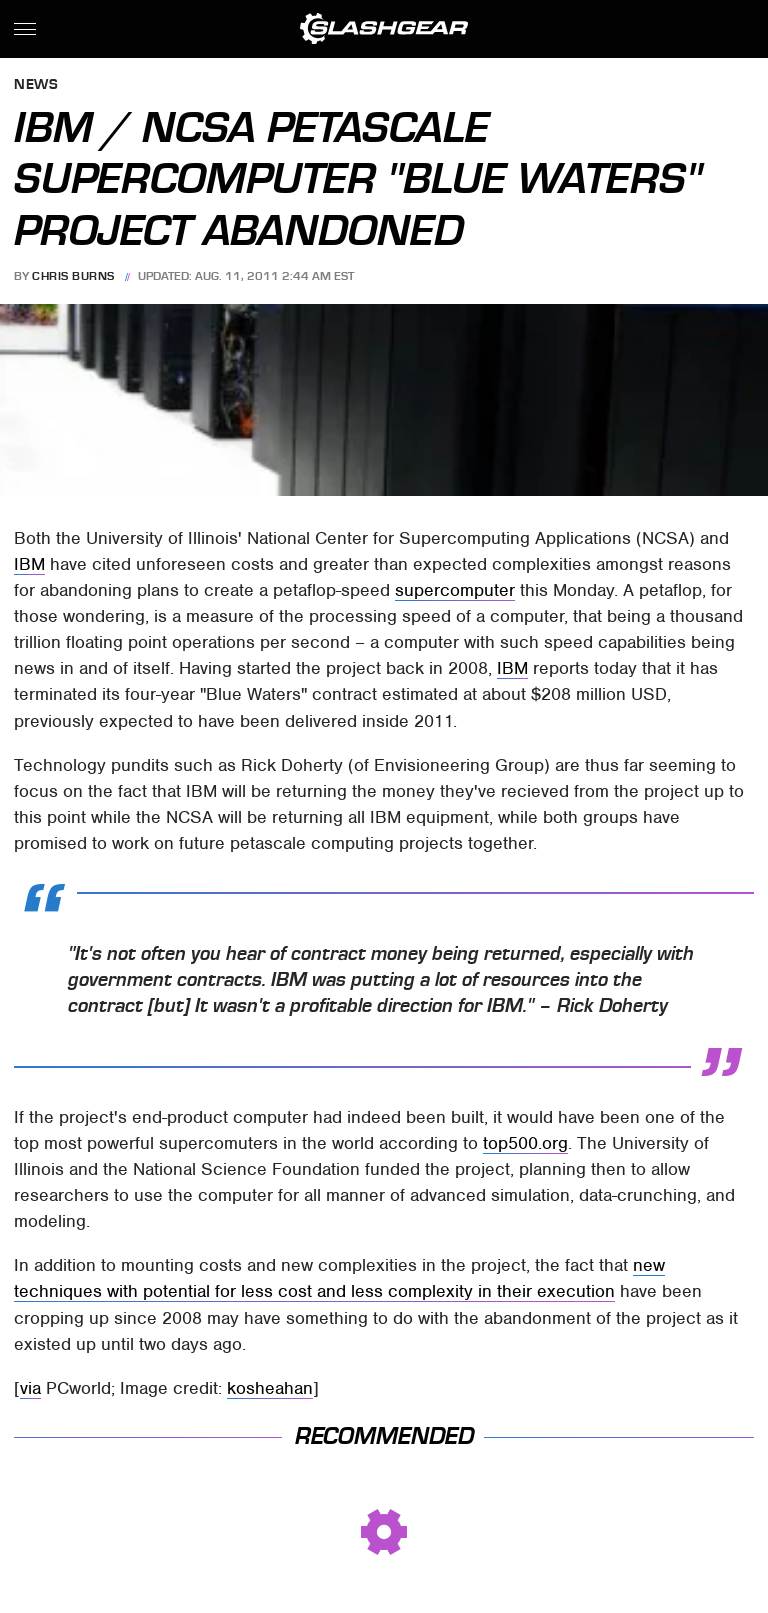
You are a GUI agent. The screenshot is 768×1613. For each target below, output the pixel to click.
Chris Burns (73, 276)
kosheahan (270, 1388)
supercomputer (455, 590)
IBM (29, 564)
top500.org (525, 1143)
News (36, 85)
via (30, 1388)
